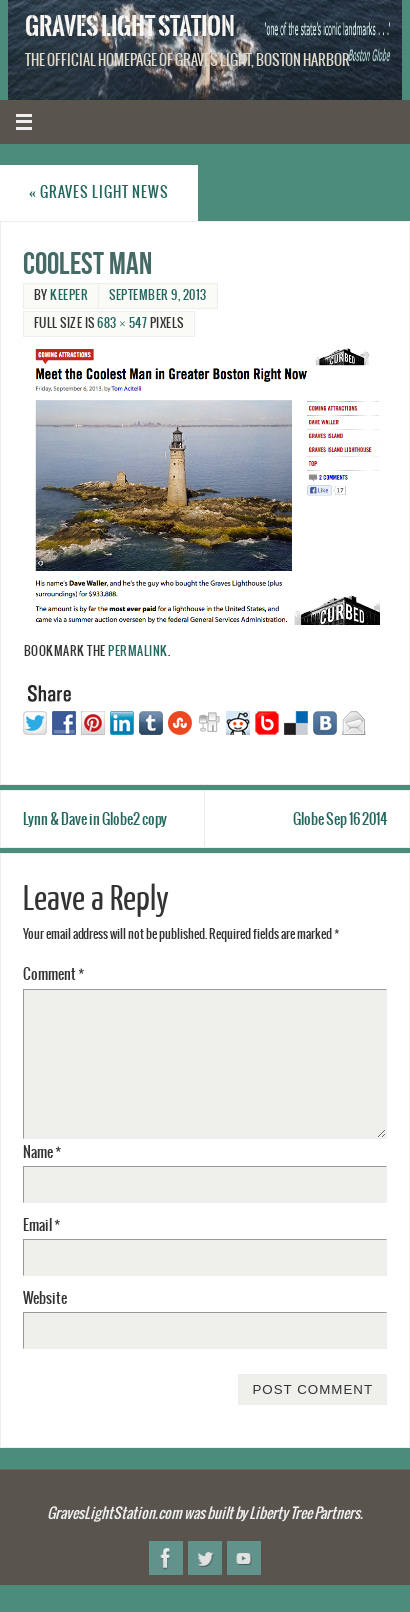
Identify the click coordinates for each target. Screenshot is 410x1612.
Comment (53, 974)
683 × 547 (122, 323)
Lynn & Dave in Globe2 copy (95, 819)
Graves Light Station (130, 26)
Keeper (69, 295)
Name (42, 1152)
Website (45, 1298)
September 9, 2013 (158, 295)
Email (41, 1225)
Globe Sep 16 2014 (340, 819)
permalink (138, 652)
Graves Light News (99, 192)
